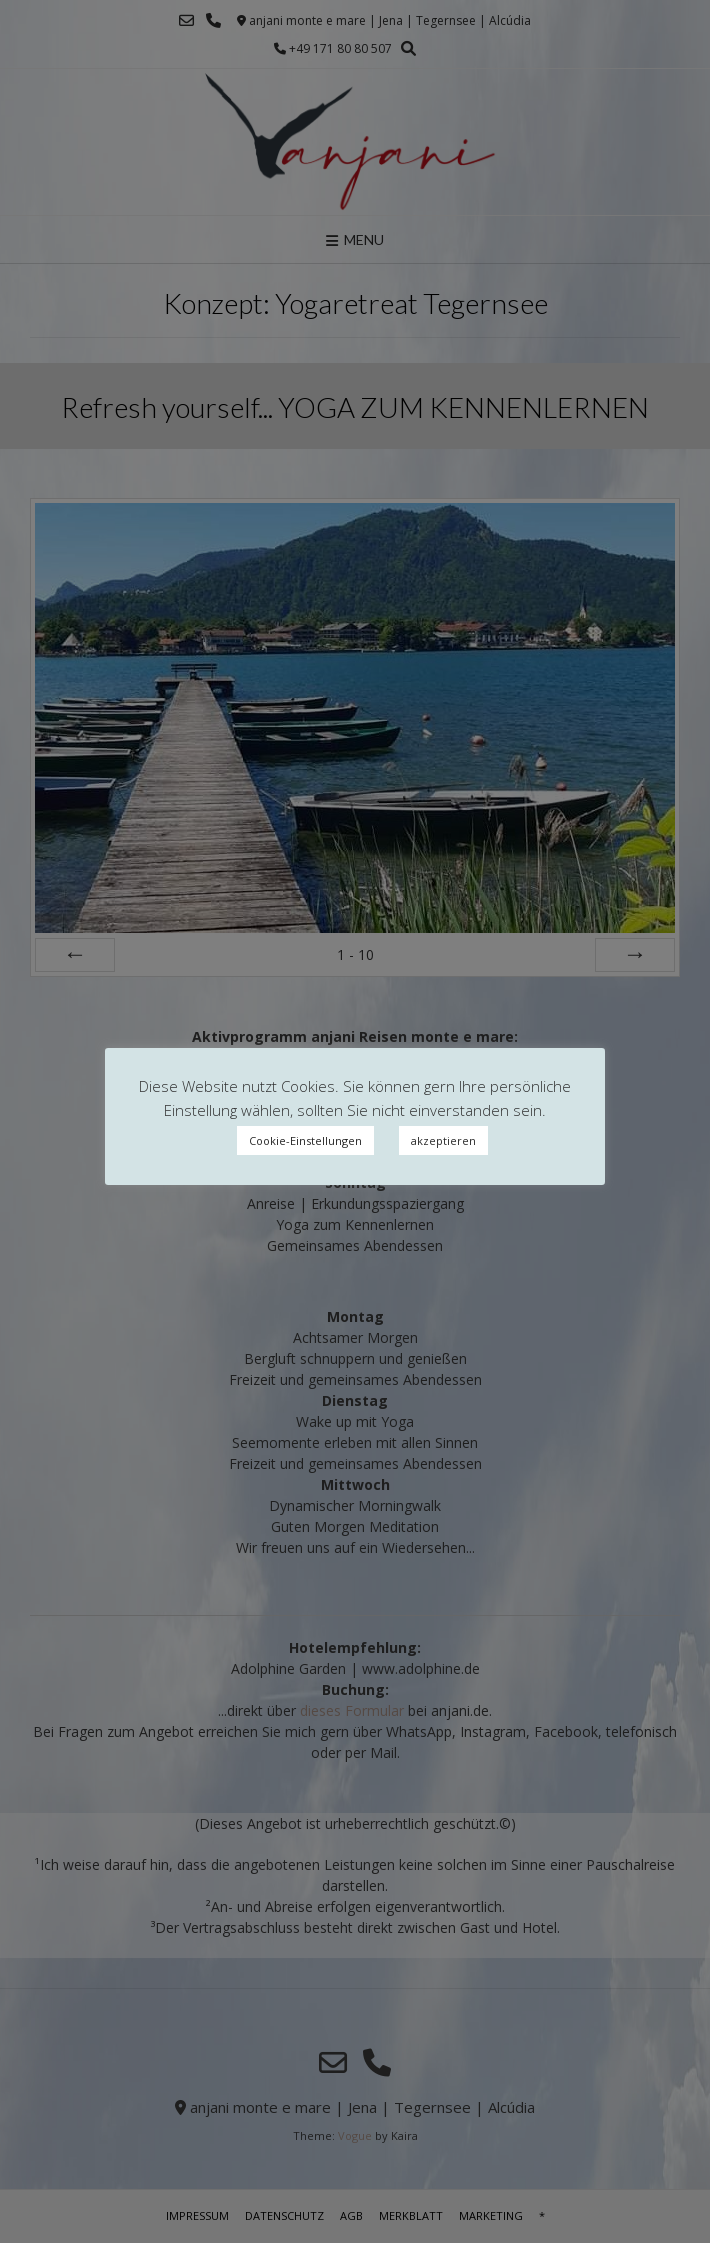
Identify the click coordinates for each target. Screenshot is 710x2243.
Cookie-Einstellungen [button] (305, 1140)
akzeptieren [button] (443, 1140)
